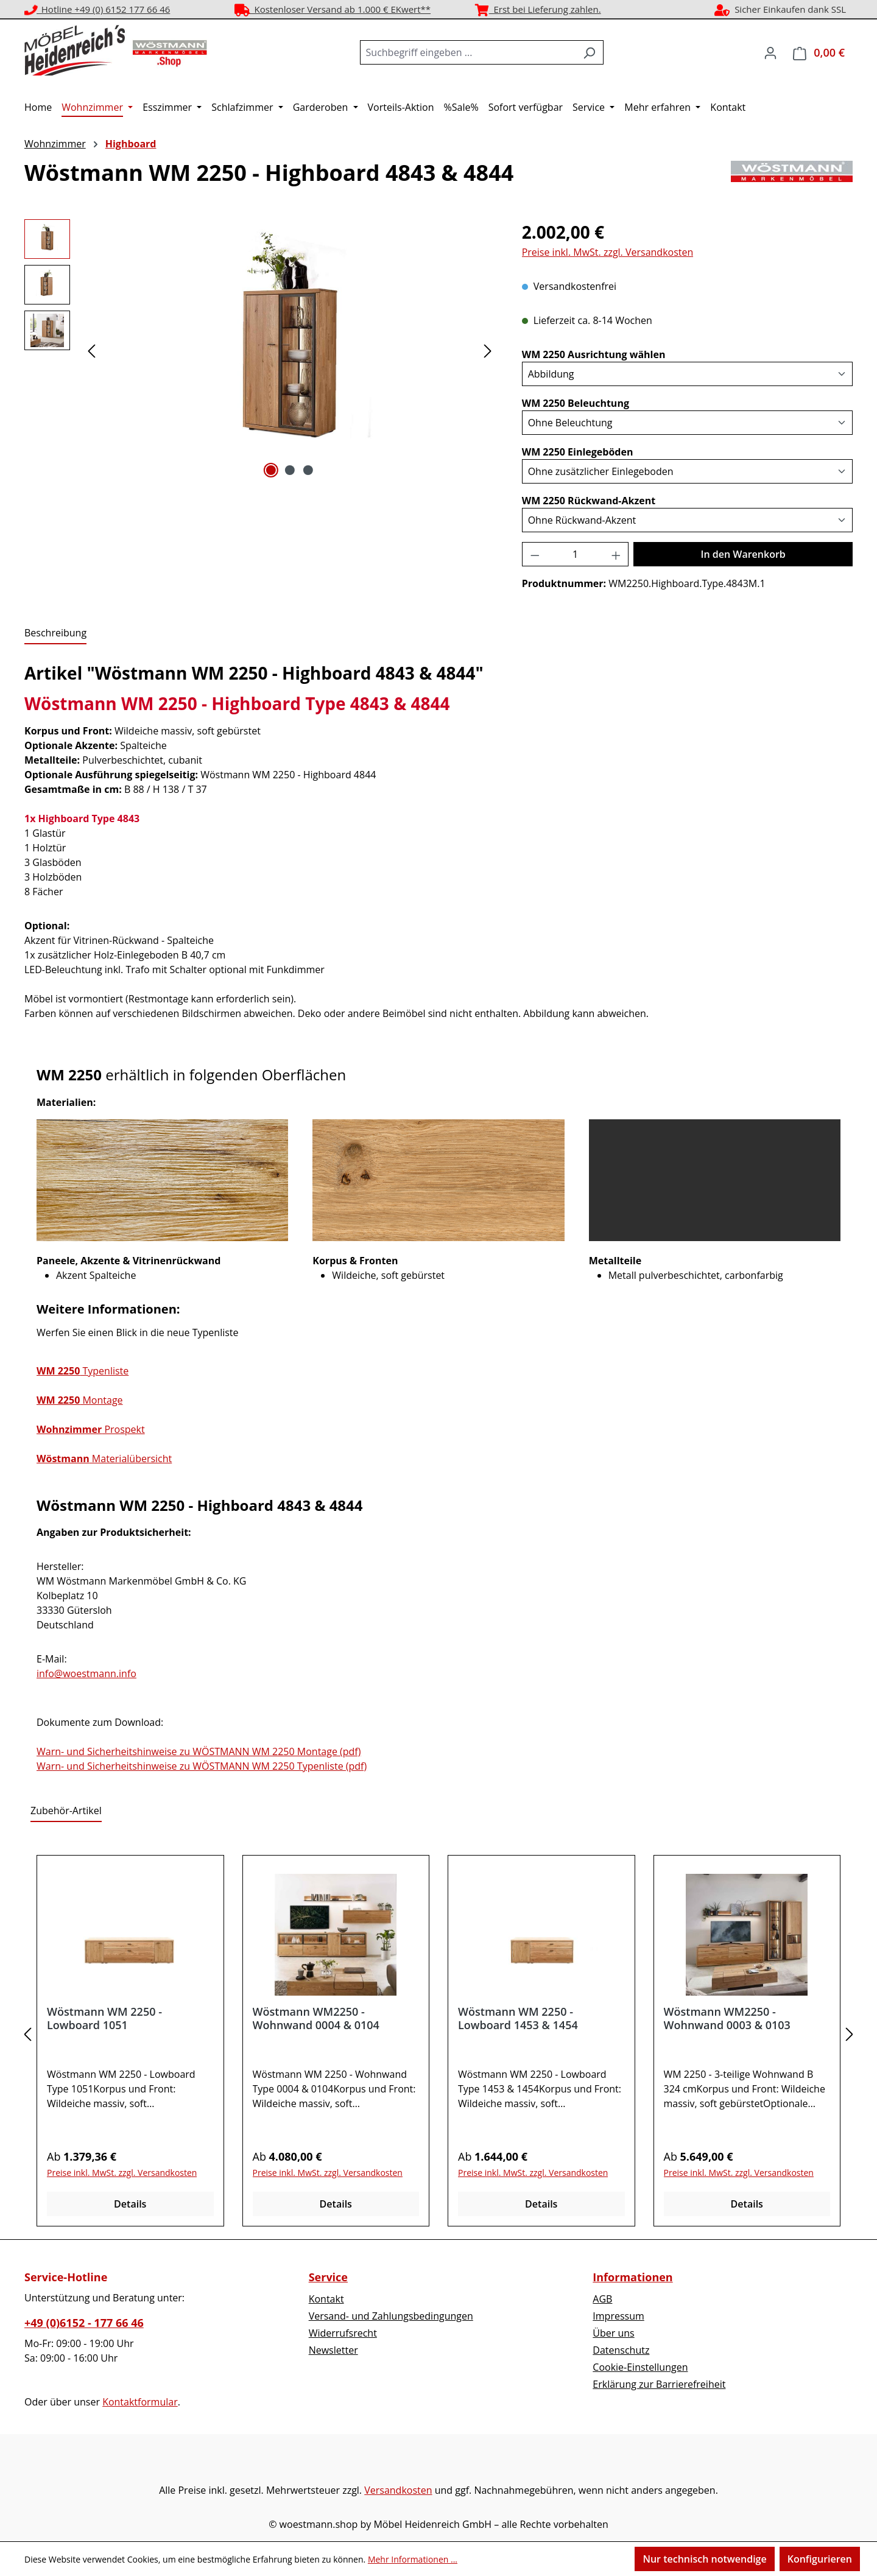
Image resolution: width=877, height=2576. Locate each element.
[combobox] (468, 52)
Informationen (632, 2277)
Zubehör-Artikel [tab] (66, 1810)
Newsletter (333, 2350)
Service (328, 2277)
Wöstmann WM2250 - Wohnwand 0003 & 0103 (727, 2018)
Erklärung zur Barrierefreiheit (659, 2384)
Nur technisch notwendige (704, 2559)
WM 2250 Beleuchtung (575, 403)
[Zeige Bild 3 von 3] (308, 470)
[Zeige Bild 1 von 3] (271, 470)
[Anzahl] (575, 554)
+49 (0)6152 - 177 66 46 (84, 2322)
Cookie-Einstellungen (640, 2367)
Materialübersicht (104, 1458)
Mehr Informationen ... (412, 2559)
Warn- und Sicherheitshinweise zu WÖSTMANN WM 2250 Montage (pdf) (199, 1751)
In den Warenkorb (743, 554)
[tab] (55, 633)
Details (130, 2204)
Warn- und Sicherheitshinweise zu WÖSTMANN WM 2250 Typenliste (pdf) (202, 1766)
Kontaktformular (140, 2402)
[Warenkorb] (819, 52)
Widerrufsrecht (343, 2333)
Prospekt (91, 1429)
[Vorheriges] (91, 350)
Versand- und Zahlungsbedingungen (391, 2316)
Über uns (613, 2333)
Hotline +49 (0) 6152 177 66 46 (97, 9)
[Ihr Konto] (770, 52)
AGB (602, 2299)
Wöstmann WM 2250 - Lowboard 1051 (104, 2018)
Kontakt (326, 2299)
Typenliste (83, 1371)
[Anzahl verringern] (535, 554)
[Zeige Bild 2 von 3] (289, 470)
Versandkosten (398, 2490)
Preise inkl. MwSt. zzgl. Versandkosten (608, 252)
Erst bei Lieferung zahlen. (538, 9)
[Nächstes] (488, 350)
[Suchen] (589, 52)
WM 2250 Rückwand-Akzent (589, 500)
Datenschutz (621, 2350)
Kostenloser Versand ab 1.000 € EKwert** (332, 9)
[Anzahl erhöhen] (616, 554)
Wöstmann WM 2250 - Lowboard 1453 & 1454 (518, 2018)
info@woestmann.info (86, 1673)
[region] (261, 350)
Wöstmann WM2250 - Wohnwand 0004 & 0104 (316, 2018)
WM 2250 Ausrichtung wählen (594, 354)
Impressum (618, 2316)
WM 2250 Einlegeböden (577, 452)
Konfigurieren (819, 2559)
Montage (80, 1400)
